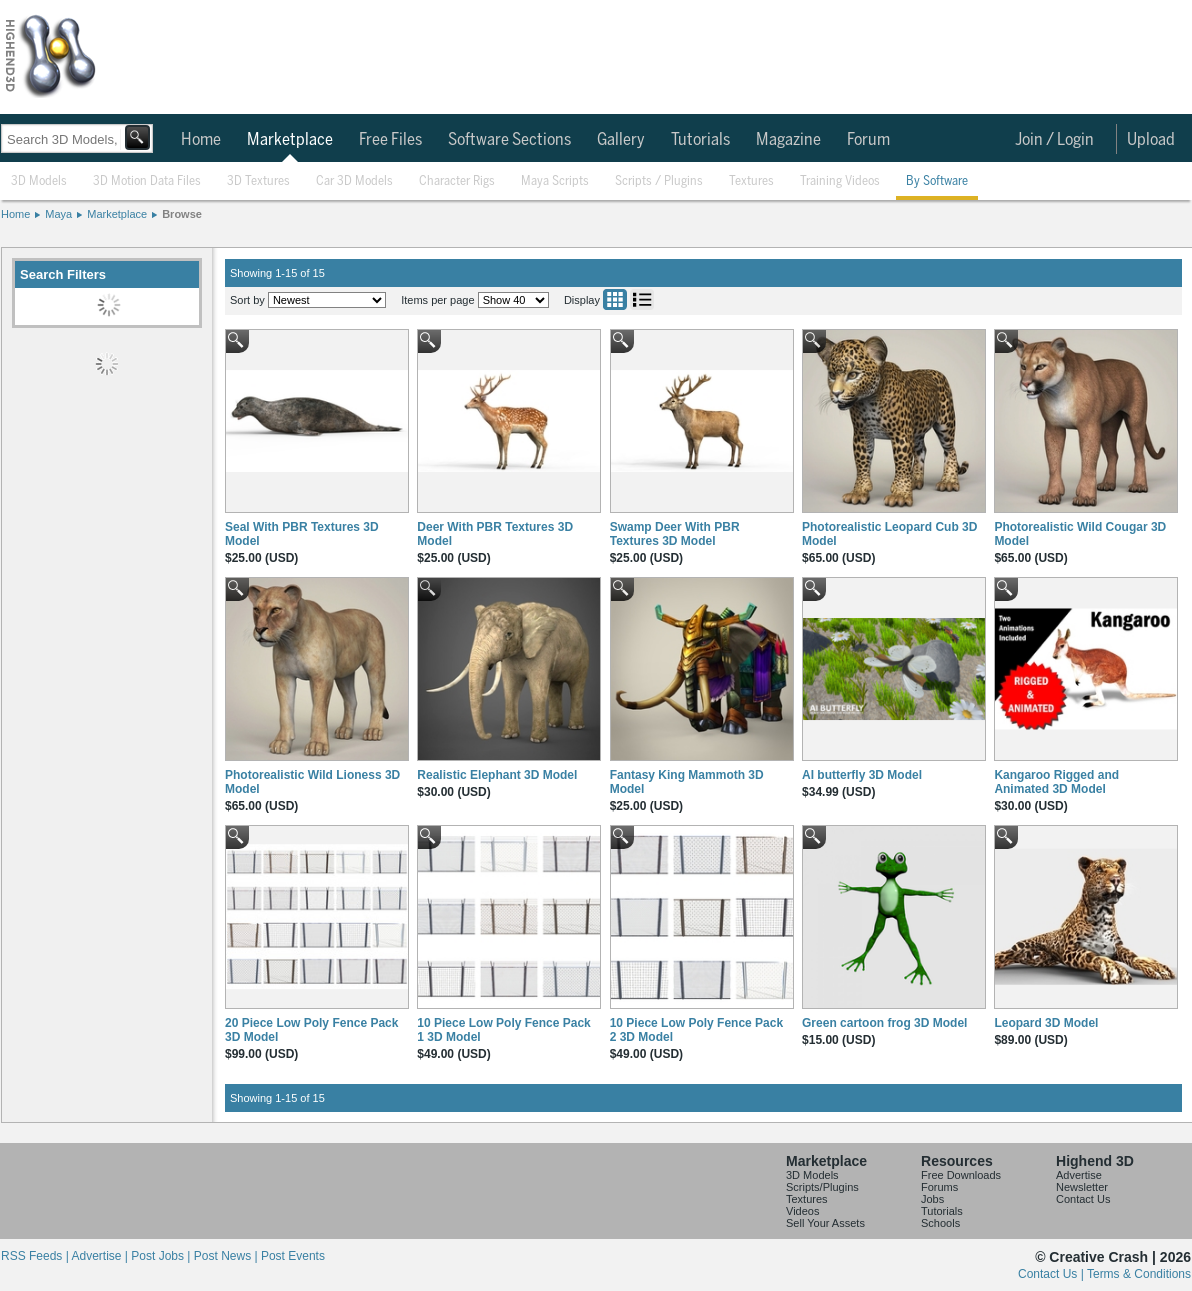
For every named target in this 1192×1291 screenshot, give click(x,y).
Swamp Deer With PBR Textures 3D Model (675, 534)
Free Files (390, 140)
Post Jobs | (162, 1256)
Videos (802, 1211)
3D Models (39, 181)
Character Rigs (457, 181)
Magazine (788, 140)
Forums (939, 1187)
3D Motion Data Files (147, 181)
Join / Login (1054, 140)
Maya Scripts (555, 181)
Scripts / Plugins (659, 181)
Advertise (1079, 1175)
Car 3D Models (354, 181)
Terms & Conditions (1139, 1274)
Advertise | (101, 1256)
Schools (940, 1223)
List (642, 299)
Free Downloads (961, 1175)
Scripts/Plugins (822, 1187)
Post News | (227, 1256)
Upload (1151, 140)
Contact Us (1083, 1199)
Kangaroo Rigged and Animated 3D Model (1056, 782)
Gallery (621, 140)
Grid (615, 299)
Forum (868, 140)
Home (201, 140)
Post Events (293, 1256)
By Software (937, 181)
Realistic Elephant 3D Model (497, 775)
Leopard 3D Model (1046, 1023)
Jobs (932, 1199)
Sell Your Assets (825, 1223)
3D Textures (258, 181)
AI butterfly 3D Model (862, 775)
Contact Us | (1052, 1274)
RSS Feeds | (36, 1256)
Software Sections (509, 140)
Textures (751, 181)
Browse (182, 214)
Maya (58, 214)
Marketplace (290, 140)
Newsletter (1082, 1187)
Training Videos (840, 181)
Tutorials (700, 140)
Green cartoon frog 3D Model (884, 1023)
